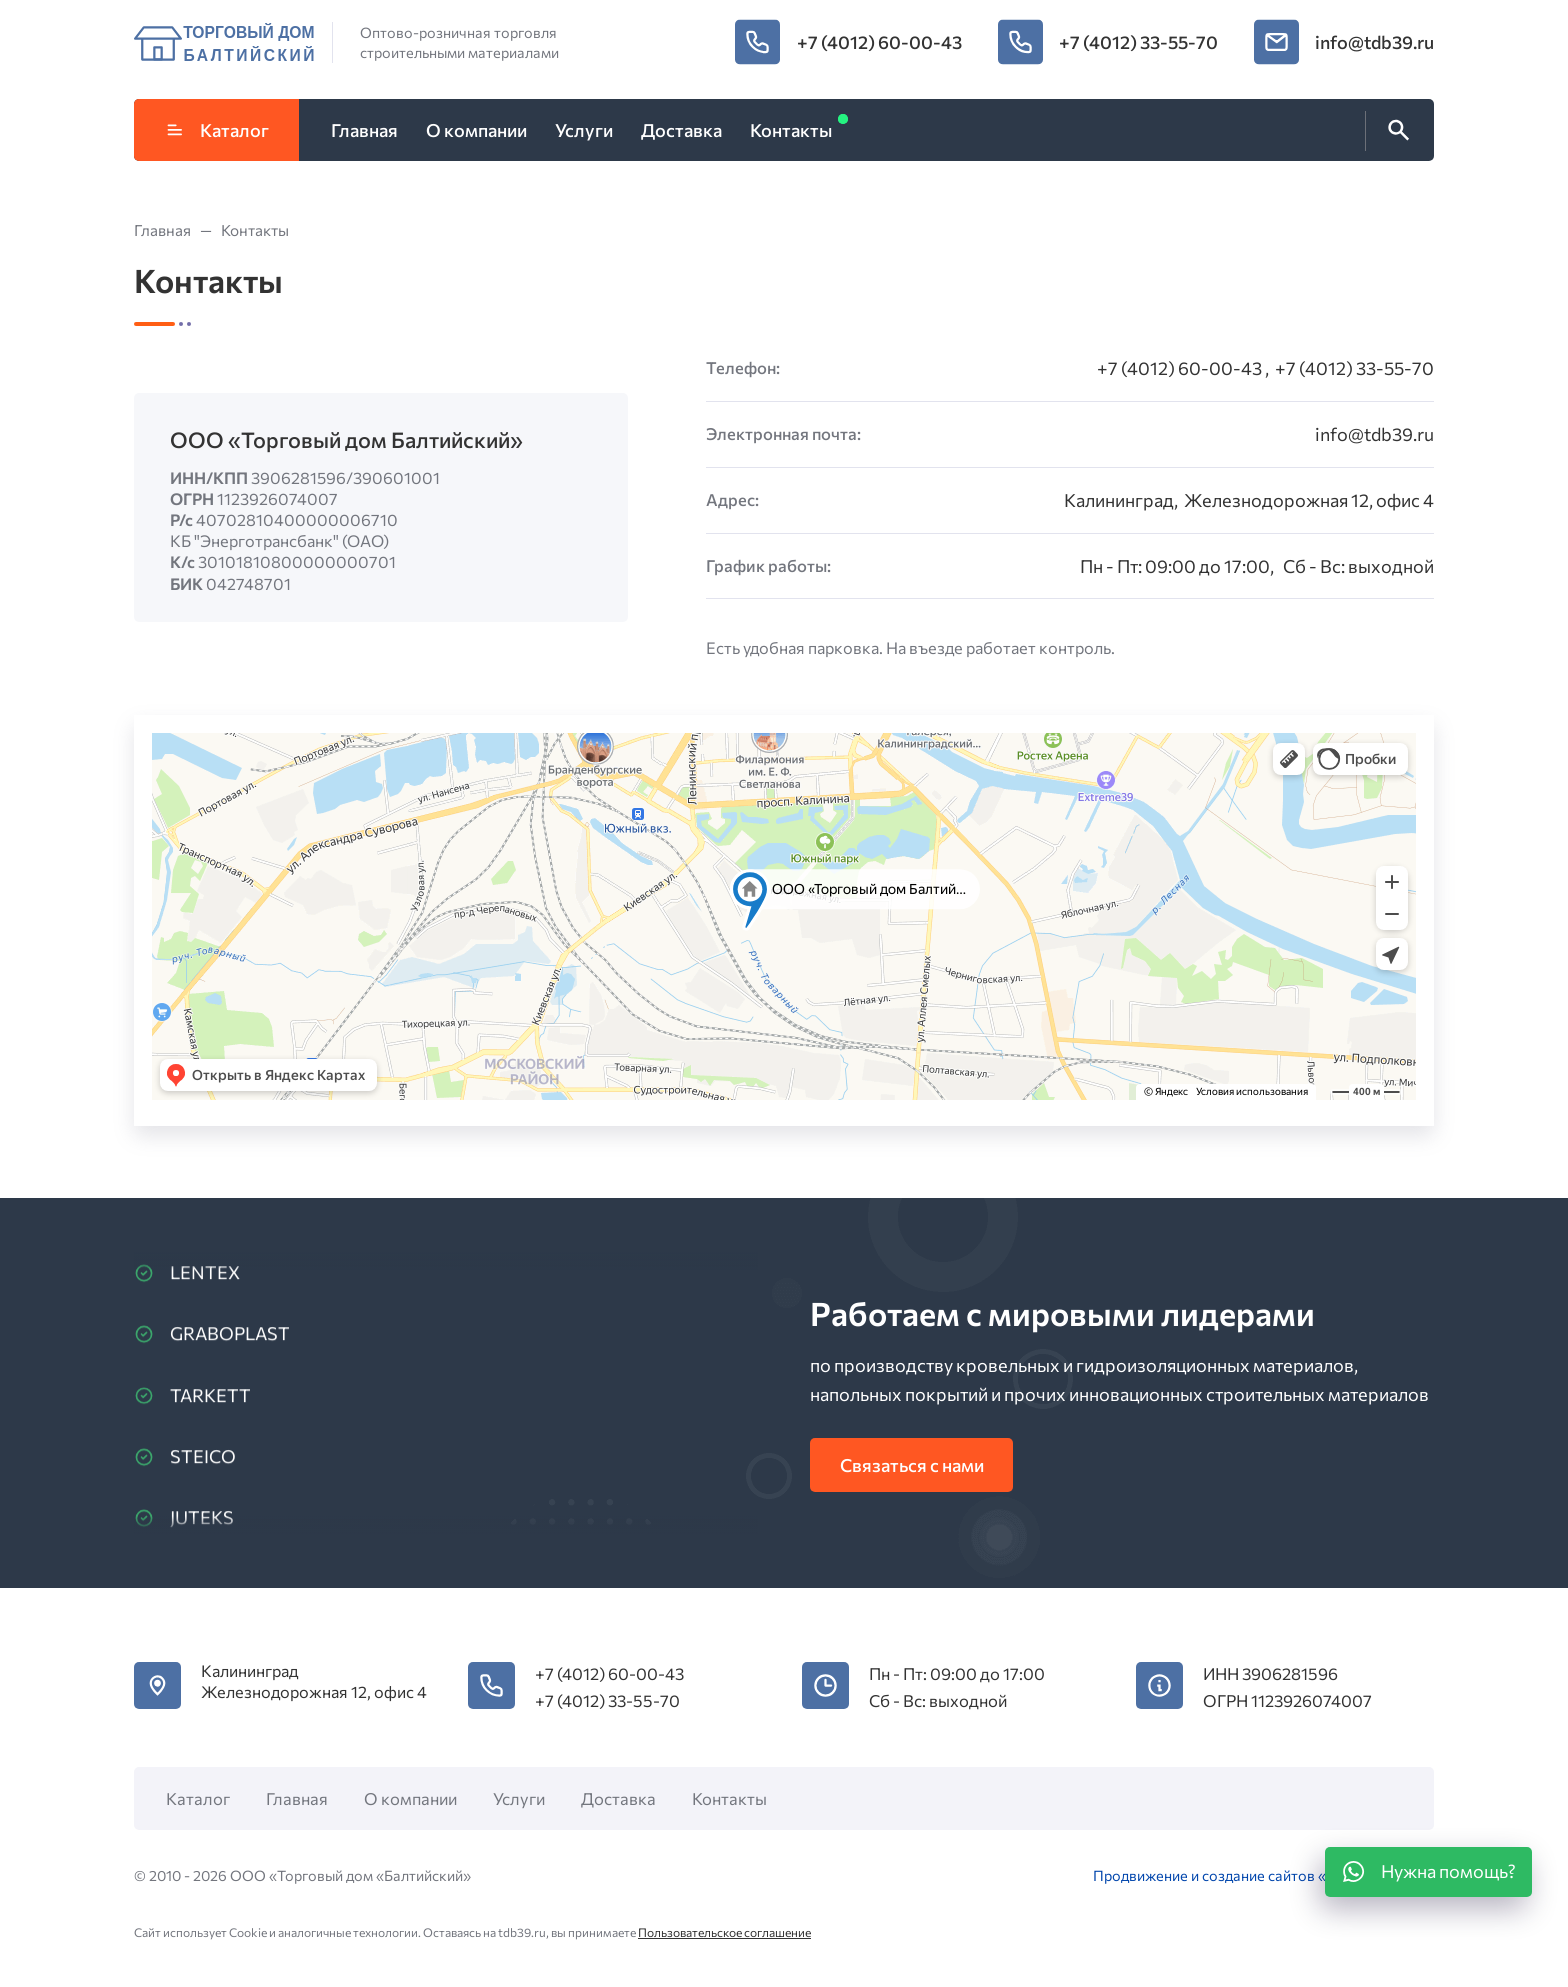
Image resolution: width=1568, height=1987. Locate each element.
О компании (410, 1798)
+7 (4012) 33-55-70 (1138, 42)
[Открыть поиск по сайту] (1395, 131)
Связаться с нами (912, 1465)
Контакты (729, 1798)
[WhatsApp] (1428, 1872)
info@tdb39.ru (1374, 42)
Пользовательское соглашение (724, 1932)
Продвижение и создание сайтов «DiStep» (1236, 1875)
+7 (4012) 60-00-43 (879, 42)
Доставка (618, 1798)
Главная (297, 1798)
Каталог (217, 130)
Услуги (519, 1798)
